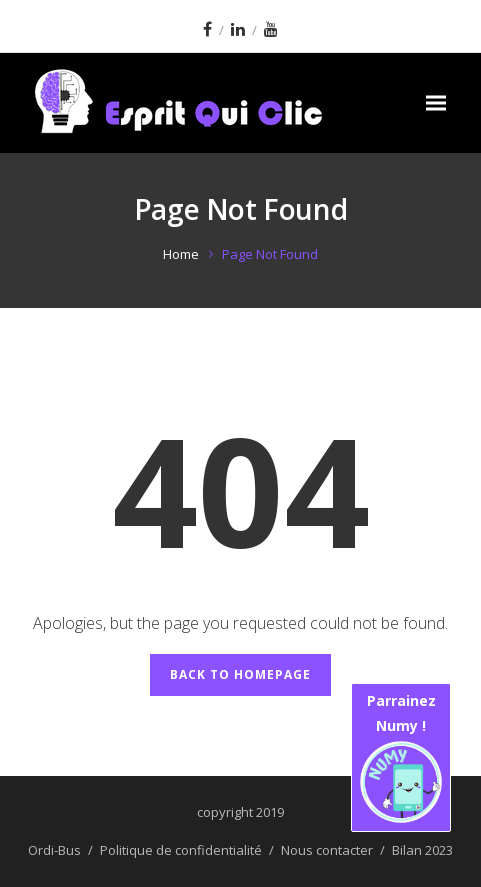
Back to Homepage (240, 674)
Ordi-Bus (54, 850)
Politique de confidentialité (181, 850)
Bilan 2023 (422, 850)
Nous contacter (327, 850)
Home (181, 254)
